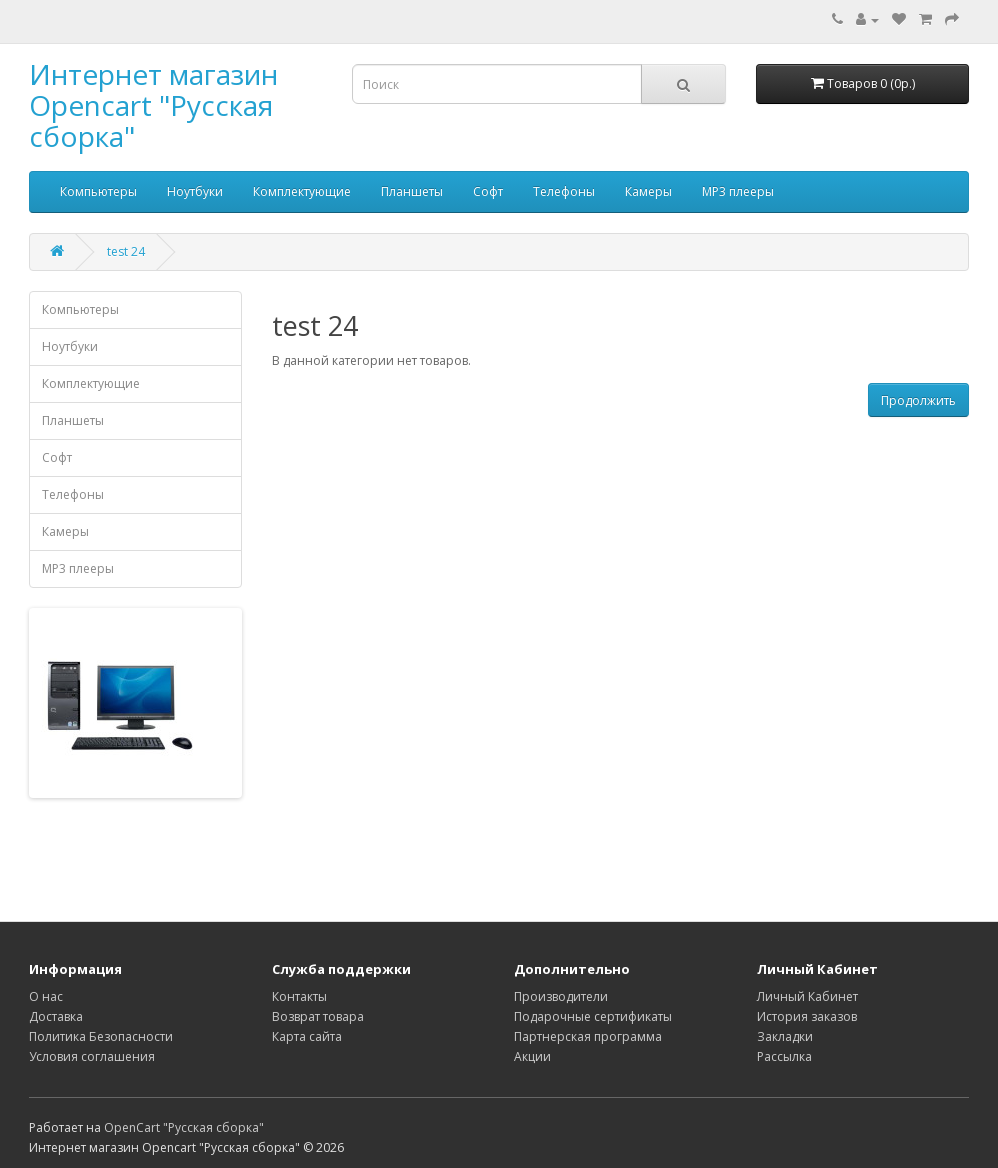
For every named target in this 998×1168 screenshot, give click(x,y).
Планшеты (412, 191)
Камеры (648, 191)
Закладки (785, 1036)
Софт (488, 191)
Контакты (299, 996)
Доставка (56, 1016)
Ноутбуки (195, 191)
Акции (532, 1056)
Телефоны (564, 191)
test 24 (126, 251)
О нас (46, 996)
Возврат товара (318, 1016)
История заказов (807, 1016)
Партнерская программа (588, 1036)
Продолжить (918, 400)
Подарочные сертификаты (593, 1016)
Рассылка (784, 1056)
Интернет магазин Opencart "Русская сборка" (153, 105)
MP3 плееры (738, 191)
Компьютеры (98, 191)
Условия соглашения (92, 1056)
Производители (561, 996)
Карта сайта (307, 1036)
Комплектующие (302, 191)
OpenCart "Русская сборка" (184, 1127)
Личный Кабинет (807, 996)
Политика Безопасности (101, 1036)
